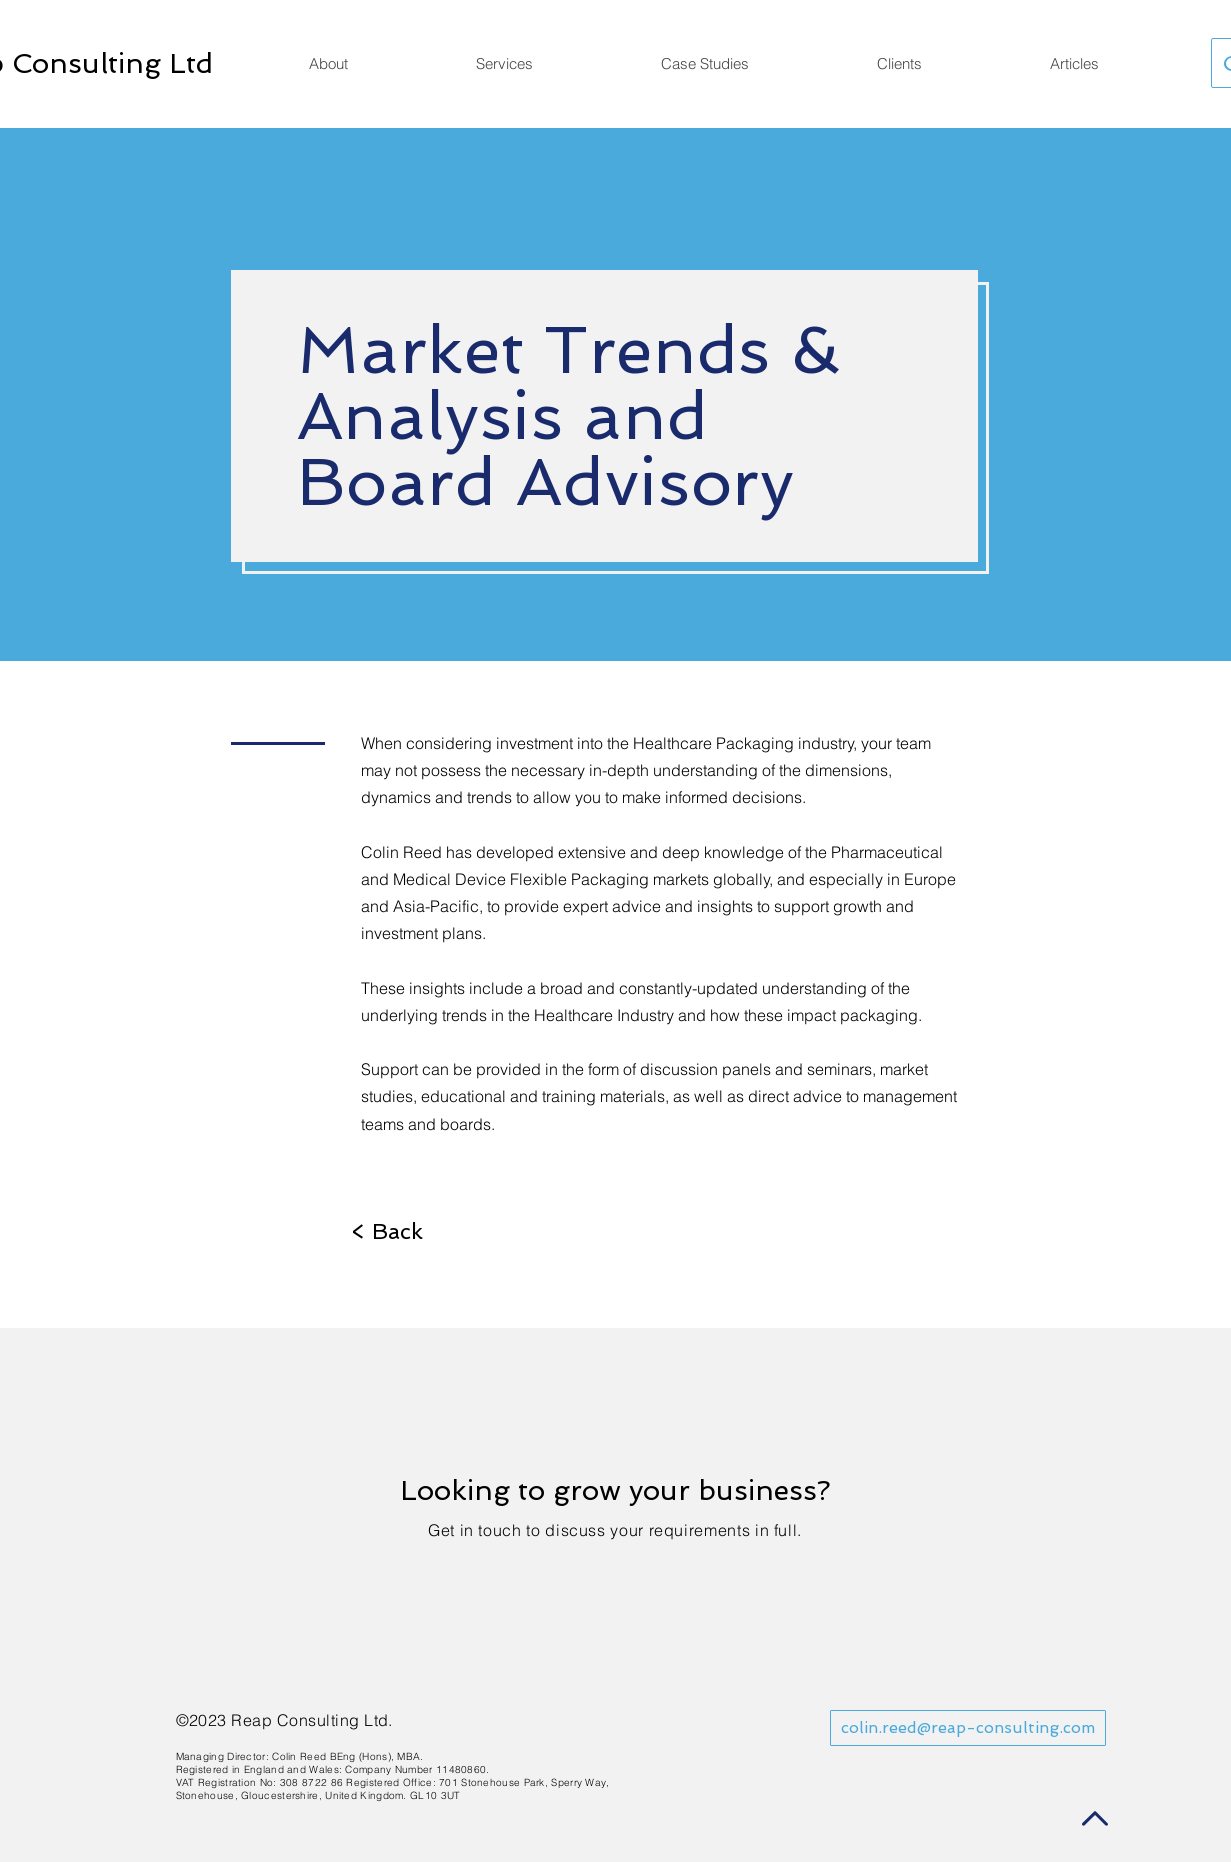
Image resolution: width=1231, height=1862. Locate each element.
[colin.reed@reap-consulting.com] (968, 1728)
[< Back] (387, 1231)
